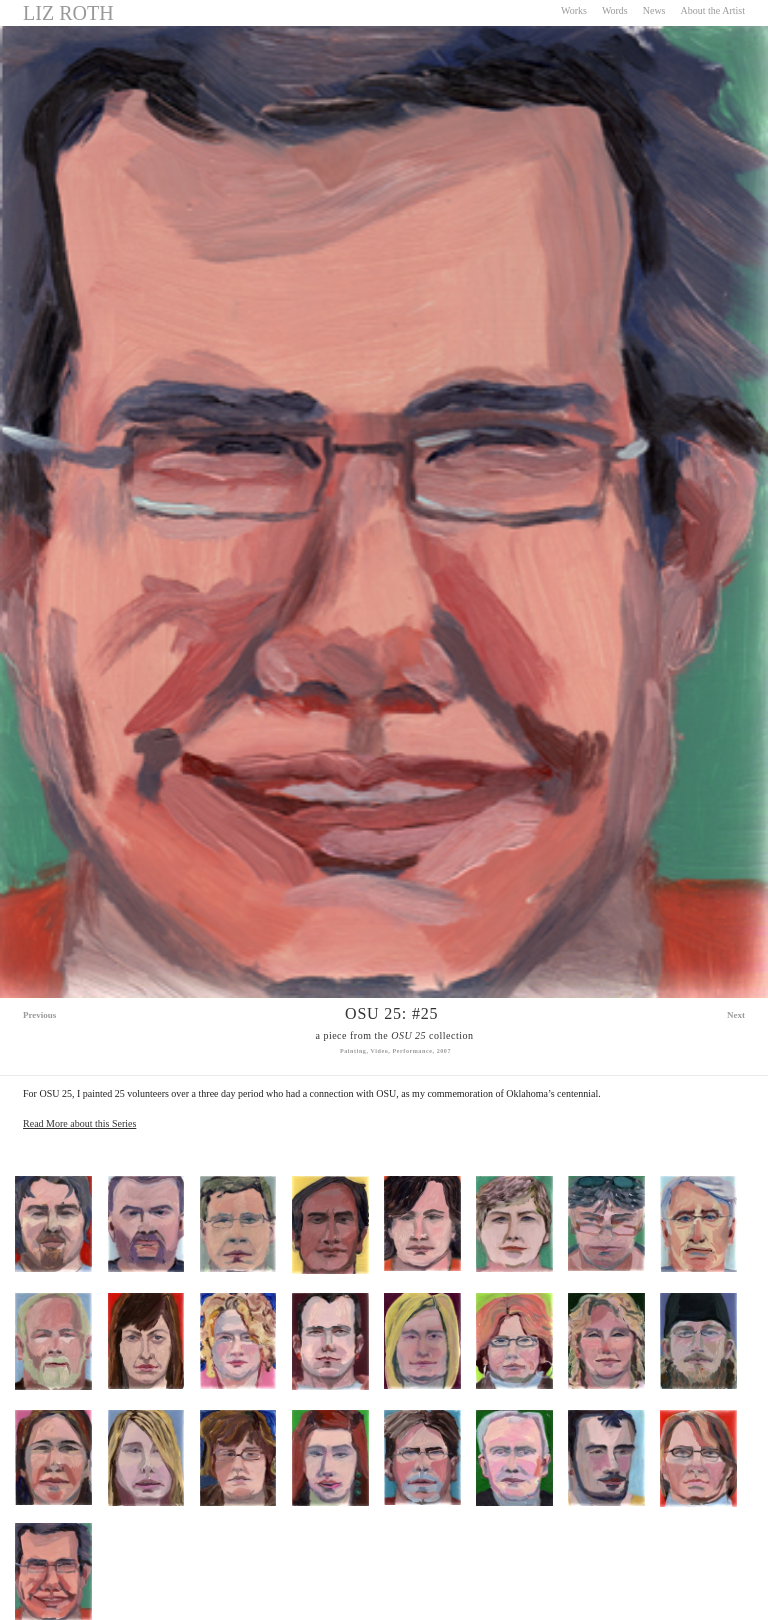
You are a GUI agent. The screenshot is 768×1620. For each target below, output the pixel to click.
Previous (39, 1015)
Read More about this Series (79, 1123)
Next (736, 1015)
